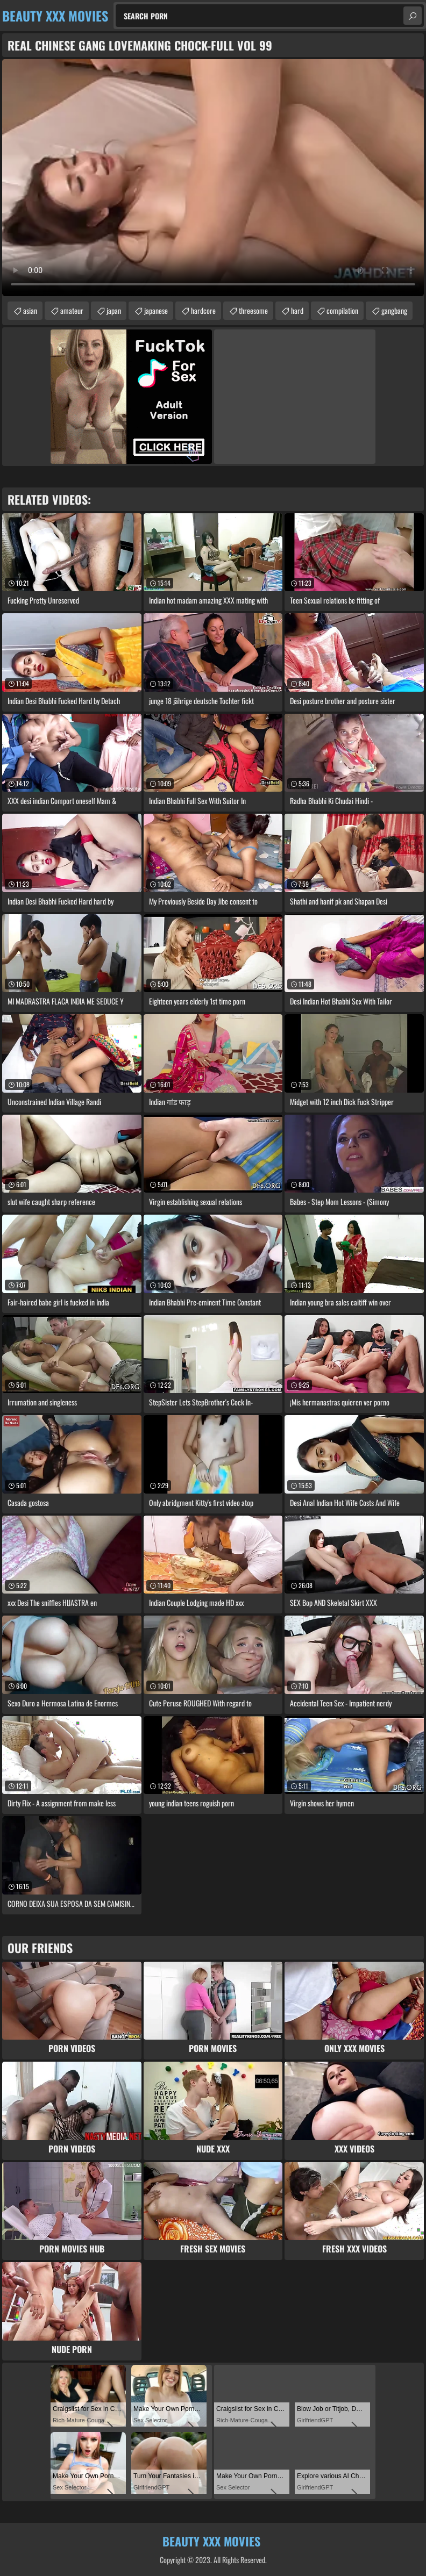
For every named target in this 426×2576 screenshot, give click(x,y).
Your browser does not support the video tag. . (213, 177)
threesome (253, 310)
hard (297, 310)
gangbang (394, 310)
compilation (342, 310)
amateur (71, 310)
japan (113, 310)
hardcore (203, 310)
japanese (156, 310)
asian (30, 310)
